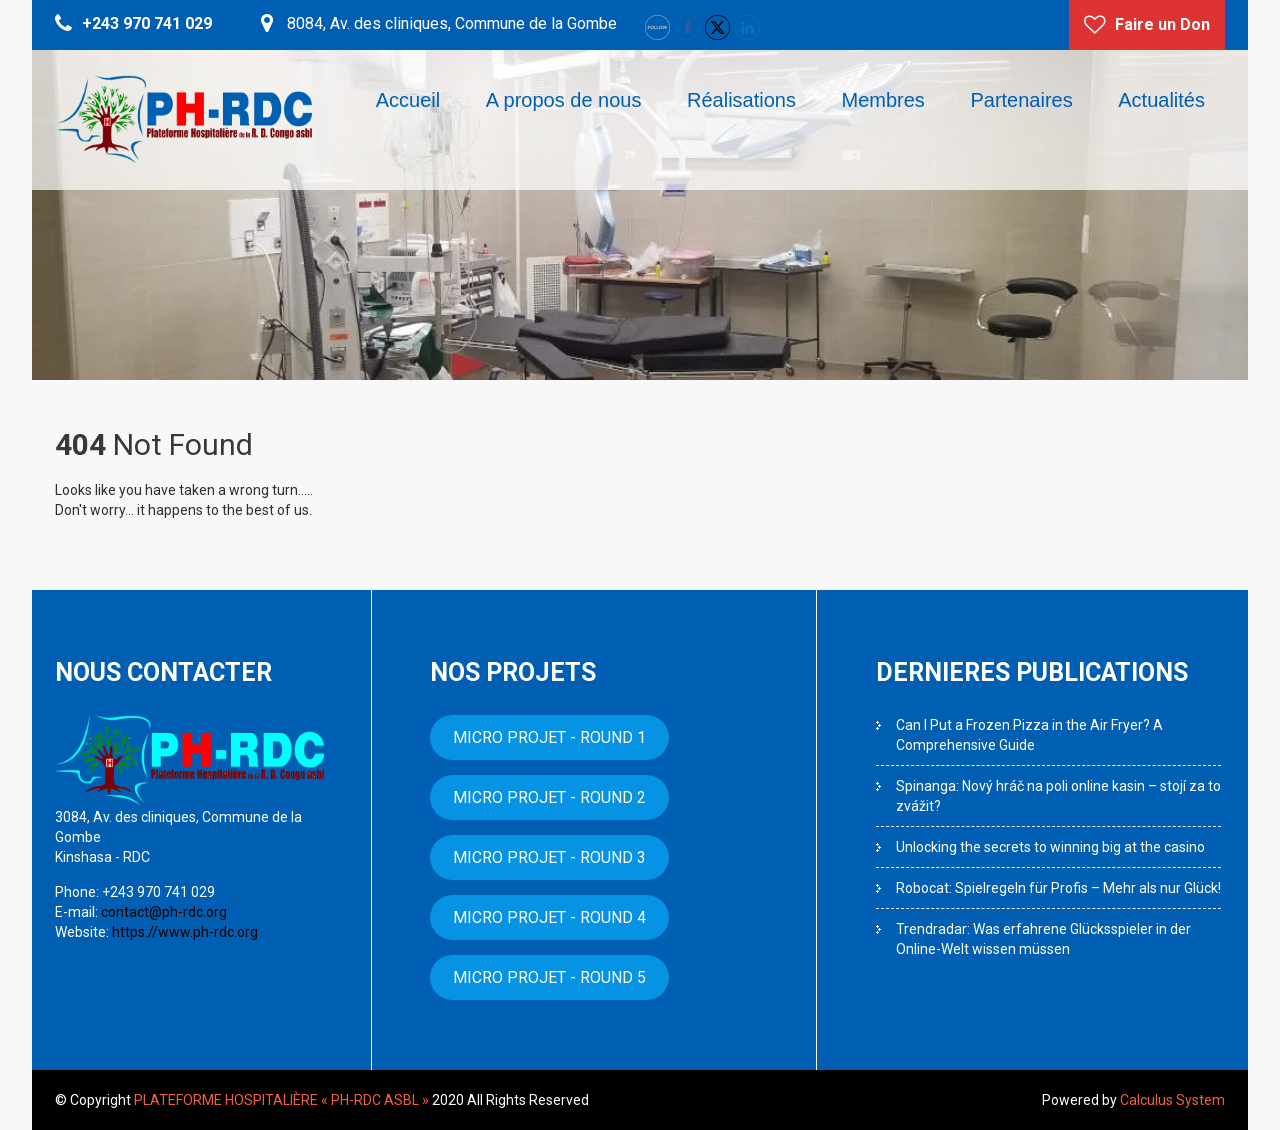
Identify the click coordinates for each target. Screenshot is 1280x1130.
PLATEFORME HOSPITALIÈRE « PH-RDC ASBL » (281, 1100)
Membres (883, 100)
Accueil (408, 100)
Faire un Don (1162, 24)
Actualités (1161, 100)
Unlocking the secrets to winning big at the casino (1050, 847)
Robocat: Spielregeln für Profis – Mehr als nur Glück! (1058, 888)
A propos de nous (564, 100)
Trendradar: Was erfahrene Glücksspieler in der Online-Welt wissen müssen (1043, 939)
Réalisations (741, 100)
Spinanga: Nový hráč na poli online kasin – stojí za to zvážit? (1058, 796)
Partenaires (1021, 100)
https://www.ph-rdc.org (183, 932)
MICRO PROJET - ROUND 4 (549, 917)
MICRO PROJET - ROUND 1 (549, 737)
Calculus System (1172, 1100)
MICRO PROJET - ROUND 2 (549, 797)
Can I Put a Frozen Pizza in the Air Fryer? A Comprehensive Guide (1029, 735)
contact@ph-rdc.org (162, 912)
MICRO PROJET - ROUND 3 (549, 857)
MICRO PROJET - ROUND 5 (549, 977)
